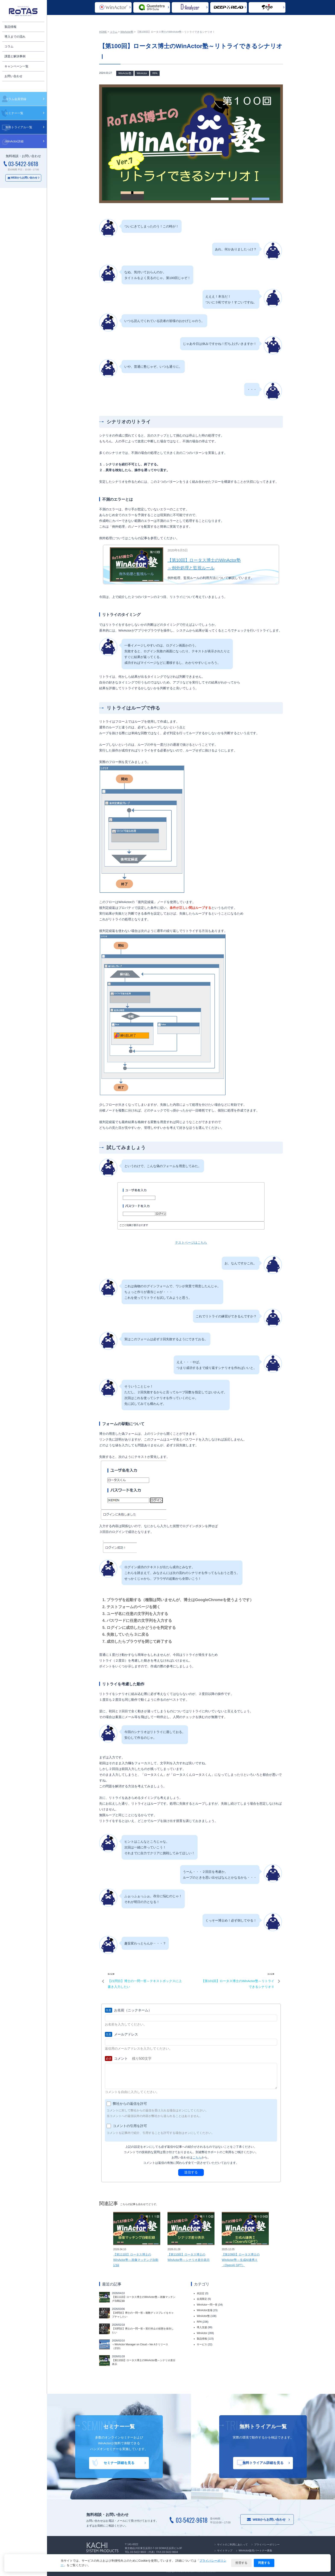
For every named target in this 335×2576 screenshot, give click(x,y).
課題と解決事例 (14, 56)
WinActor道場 (204, 2310)
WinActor (142, 73)
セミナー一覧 (14, 113)
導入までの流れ (14, 36)
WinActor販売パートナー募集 (255, 2550)
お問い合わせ (13, 76)
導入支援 (202, 2327)
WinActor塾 (126, 31)
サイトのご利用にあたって (232, 2544)
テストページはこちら (191, 1242)
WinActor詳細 (14, 141)
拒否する (241, 2562)
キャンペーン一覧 (16, 66)
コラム (8, 46)
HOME (103, 31)
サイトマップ (224, 2550)
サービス (202, 2344)
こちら (196, 2157)
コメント (121, 2058)
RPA (154, 73)
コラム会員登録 (15, 99)
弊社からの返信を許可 (130, 2103)
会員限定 (202, 2298)
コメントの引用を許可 (130, 2126)
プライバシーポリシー (267, 2544)
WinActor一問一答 (207, 2304)
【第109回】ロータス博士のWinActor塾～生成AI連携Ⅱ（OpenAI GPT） (241, 2260)
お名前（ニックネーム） (133, 2010)
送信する (191, 2172)
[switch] (109, 2104)
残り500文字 (141, 2058)
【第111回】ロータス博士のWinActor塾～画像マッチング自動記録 (135, 2260)
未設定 (200, 2293)
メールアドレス (126, 2034)
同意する (264, 2562)
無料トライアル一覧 (18, 127)
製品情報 (10, 26)
